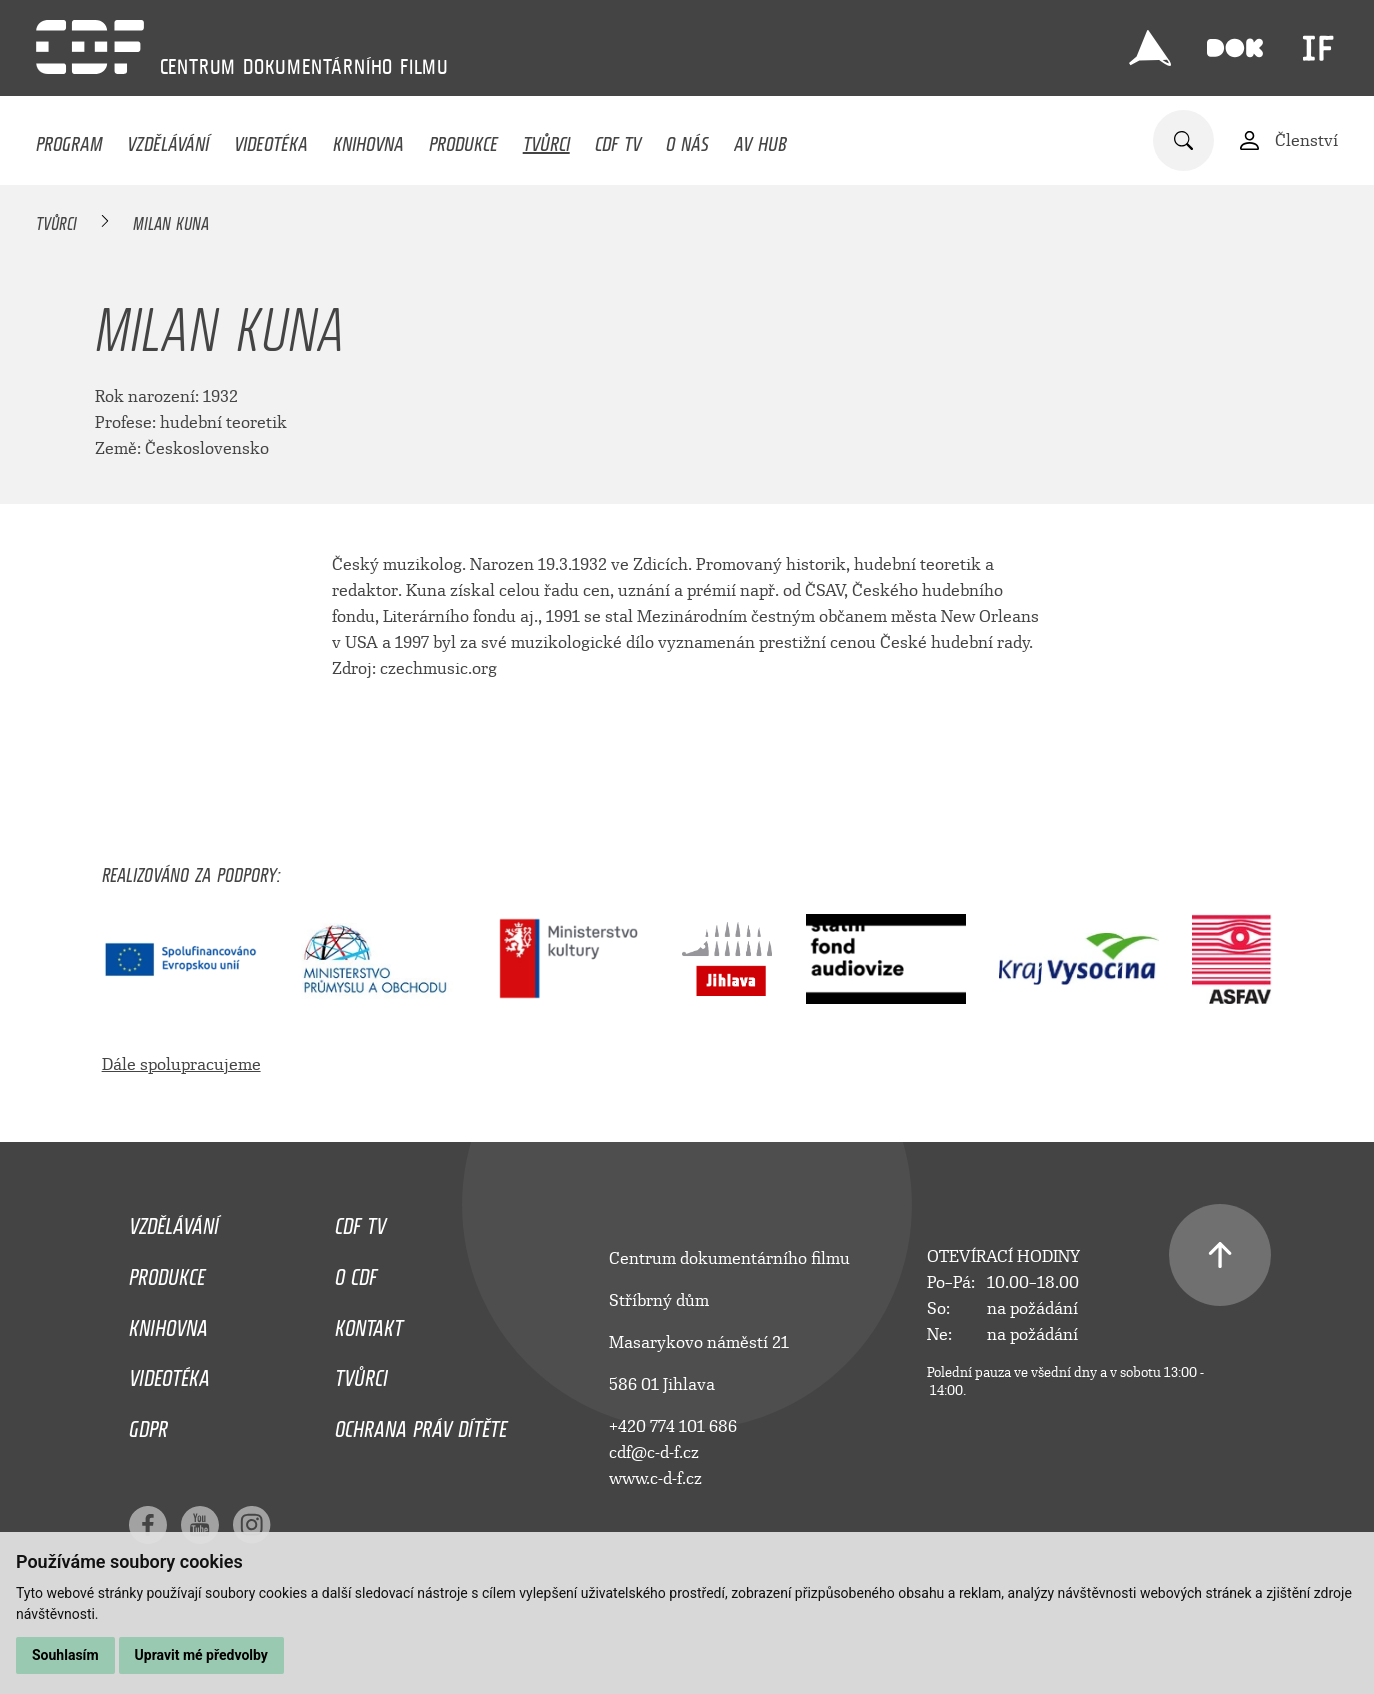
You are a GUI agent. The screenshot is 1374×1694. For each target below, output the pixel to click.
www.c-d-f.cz (655, 1478)
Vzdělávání (168, 139)
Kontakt (369, 1323)
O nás (687, 139)
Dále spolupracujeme (181, 1064)
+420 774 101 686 (673, 1426)
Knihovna (368, 139)
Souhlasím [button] (65, 1655)
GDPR (148, 1424)
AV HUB (760, 139)
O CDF (356, 1272)
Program (69, 139)
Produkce (463, 139)
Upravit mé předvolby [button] (201, 1655)
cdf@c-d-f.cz (654, 1452)
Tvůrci (546, 139)
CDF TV (618, 139)
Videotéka (271, 139)
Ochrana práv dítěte (421, 1424)
